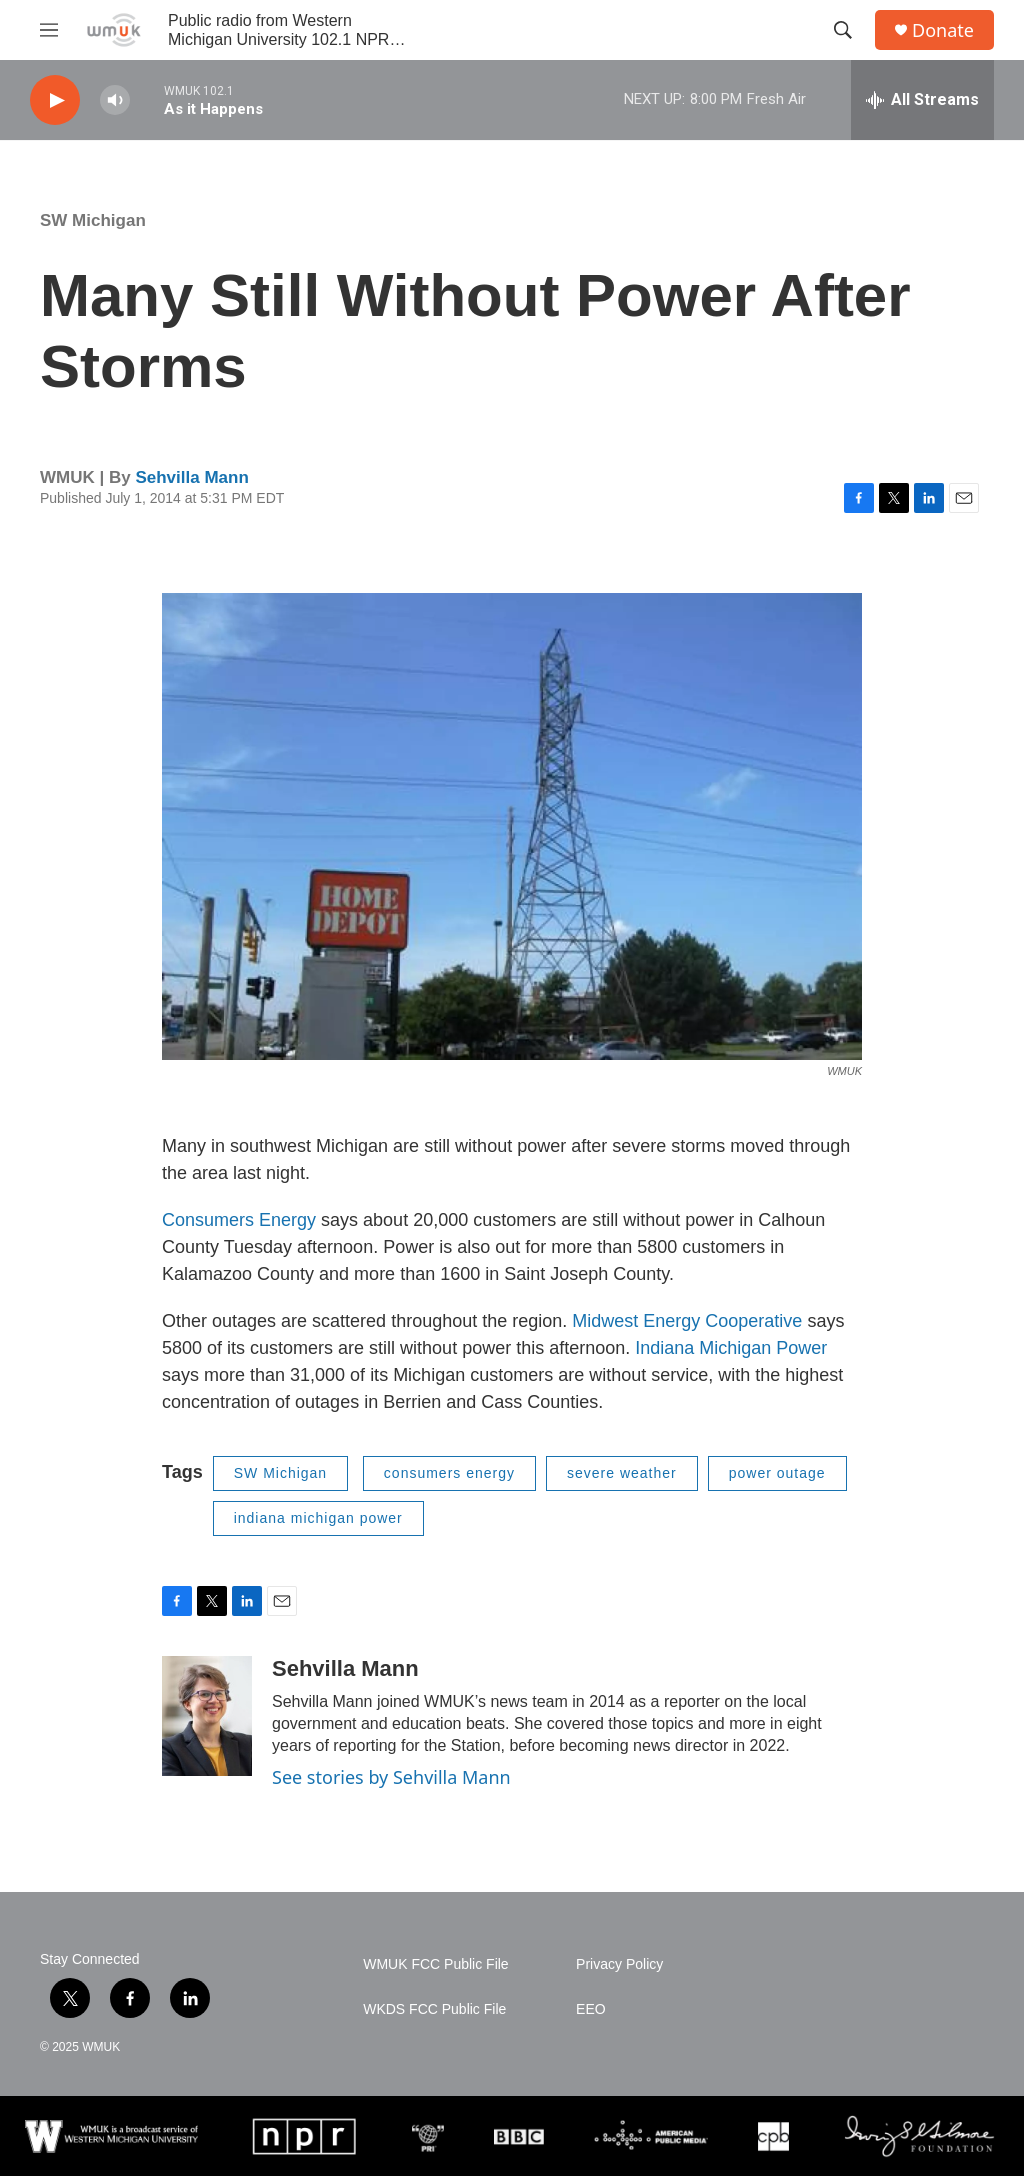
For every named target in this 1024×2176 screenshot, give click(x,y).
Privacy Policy (619, 1964)
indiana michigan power (318, 1518)
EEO (591, 2009)
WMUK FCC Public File (435, 1964)
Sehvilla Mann (191, 477)
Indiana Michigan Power (731, 1348)
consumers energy (449, 1473)
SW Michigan (93, 220)
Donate (943, 30)
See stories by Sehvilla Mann (391, 1777)
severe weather (622, 1473)
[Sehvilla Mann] (207, 1716)
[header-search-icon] (843, 30)
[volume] (115, 100)
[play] (55, 100)
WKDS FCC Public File (434, 2009)
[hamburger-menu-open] (49, 30)
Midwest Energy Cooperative (689, 1321)
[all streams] (922, 100)
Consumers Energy (239, 1220)
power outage (777, 1473)
